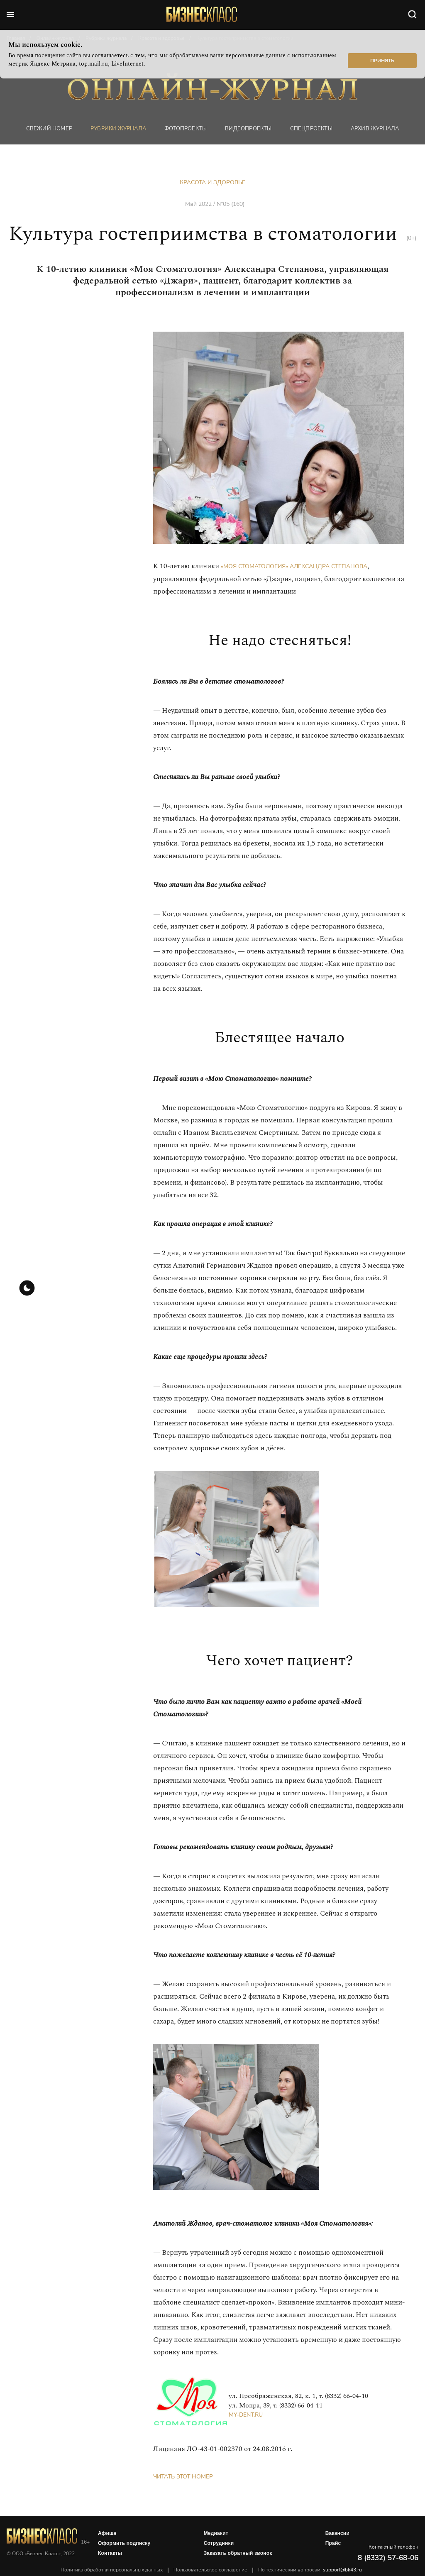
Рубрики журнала (118, 128)
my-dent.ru (246, 2415)
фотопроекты (185, 128)
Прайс (333, 2543)
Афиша (107, 2533)
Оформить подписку (124, 2543)
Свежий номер (49, 128)
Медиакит (216, 2533)
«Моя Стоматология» (254, 566)
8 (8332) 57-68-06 (388, 2558)
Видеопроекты (248, 128)
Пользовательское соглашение (210, 2569)
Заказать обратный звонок (238, 2553)
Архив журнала (375, 128)
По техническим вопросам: (310, 2569)
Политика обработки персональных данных (112, 2569)
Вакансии (337, 2533)
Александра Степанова (328, 566)
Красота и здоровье (212, 182)
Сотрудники (219, 2543)
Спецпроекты (311, 128)
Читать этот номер (183, 2477)
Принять (382, 60)
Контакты (110, 2553)
